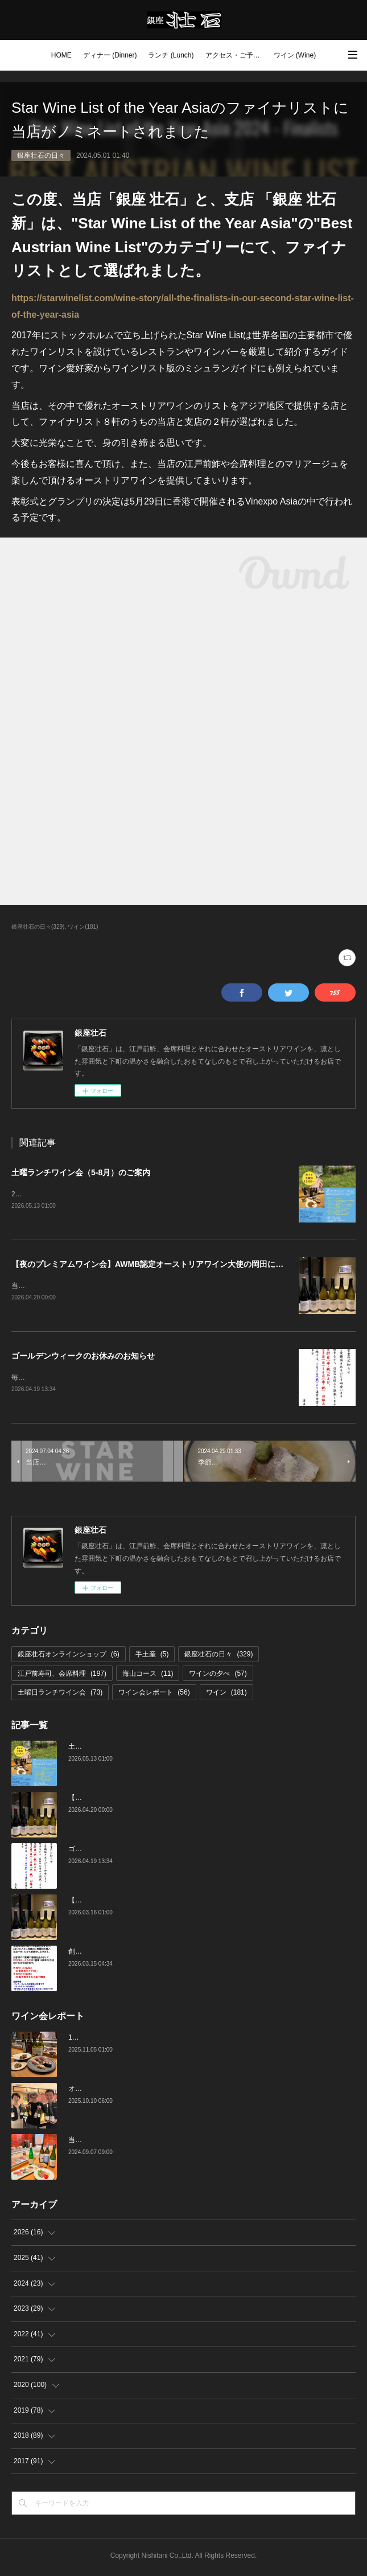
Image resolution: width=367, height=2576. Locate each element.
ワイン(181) (83, 927)
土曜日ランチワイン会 (60, 1695)
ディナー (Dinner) (110, 55)
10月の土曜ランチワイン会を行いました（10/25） (145, 2040)
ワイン (226, 1695)
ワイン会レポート (153, 1695)
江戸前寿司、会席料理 (62, 1676)
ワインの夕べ (217, 1676)
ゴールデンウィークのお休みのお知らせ (83, 1357)
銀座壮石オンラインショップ (68, 1656)
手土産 (152, 1656)
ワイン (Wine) (295, 55)
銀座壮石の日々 (41, 155)
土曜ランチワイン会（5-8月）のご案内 (80, 1172)
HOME (61, 55)
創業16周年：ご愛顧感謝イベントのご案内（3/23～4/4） (155, 1954)
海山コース (147, 1676)
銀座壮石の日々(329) (37, 927)
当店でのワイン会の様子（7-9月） (121, 2142)
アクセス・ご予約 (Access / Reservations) (236, 55)
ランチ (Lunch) (170, 55)
